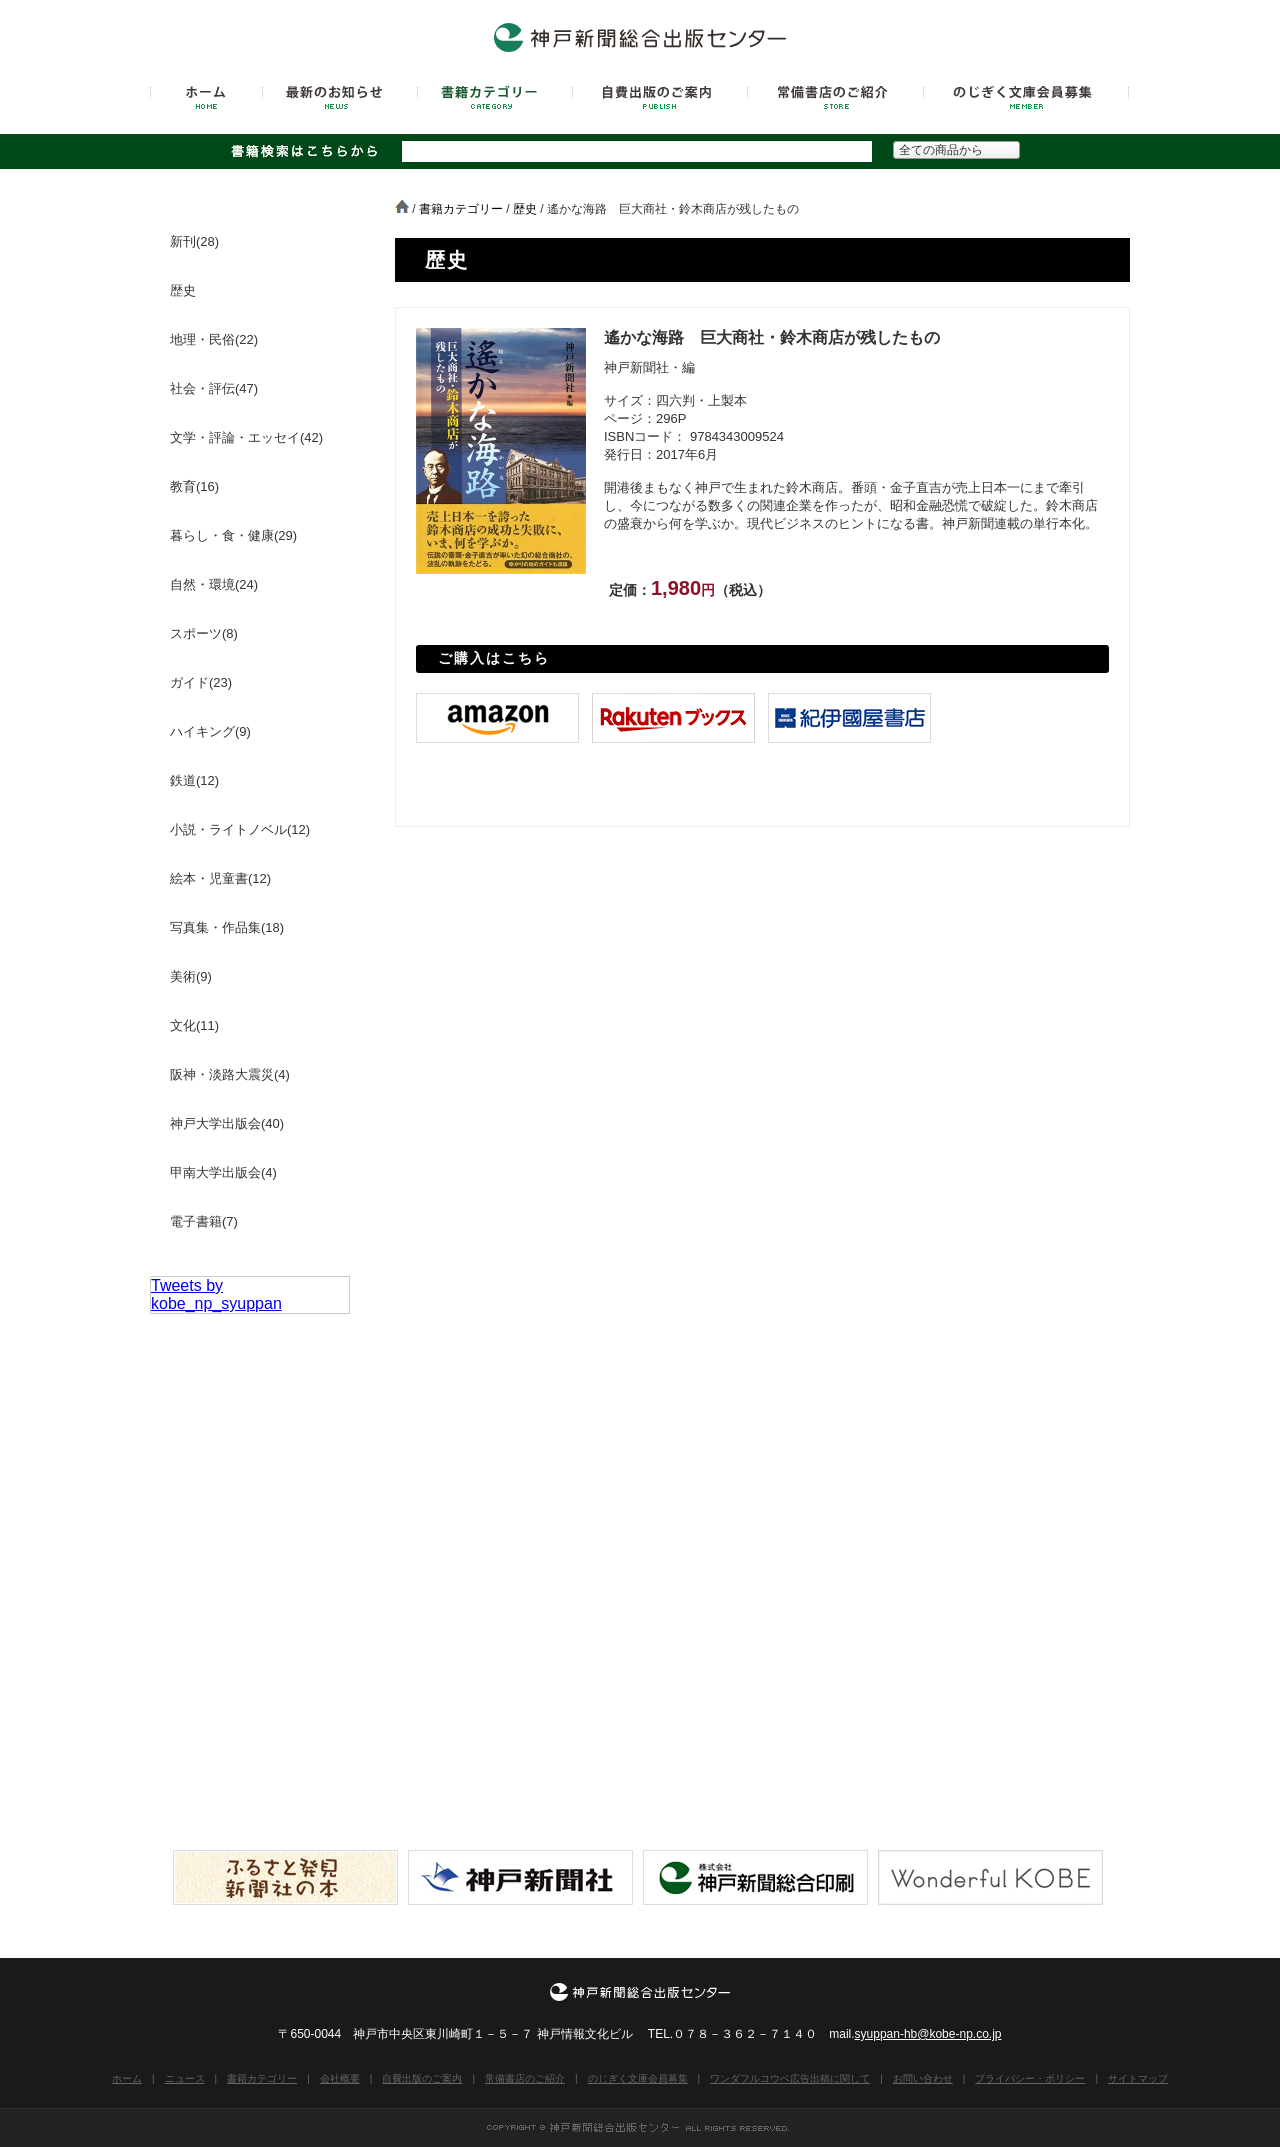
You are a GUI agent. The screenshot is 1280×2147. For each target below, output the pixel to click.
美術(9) (191, 976)
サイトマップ (1138, 2078)
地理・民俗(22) (214, 339)
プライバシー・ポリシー (1030, 2078)
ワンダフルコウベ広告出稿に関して (790, 2078)
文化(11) (194, 1025)
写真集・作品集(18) (227, 927)
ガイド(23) (201, 682)
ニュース (185, 2078)
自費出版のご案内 (422, 2078)
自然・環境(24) (214, 584)
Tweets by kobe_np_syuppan (216, 1294)
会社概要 (340, 2078)
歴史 (525, 209)
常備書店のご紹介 (525, 2078)
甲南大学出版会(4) (223, 1172)
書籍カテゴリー (461, 209)
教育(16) (194, 486)
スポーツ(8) (204, 633)
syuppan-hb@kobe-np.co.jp (928, 2034)
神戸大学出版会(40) (227, 1123)
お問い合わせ (923, 2078)
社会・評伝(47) (214, 388)
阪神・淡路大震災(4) (230, 1074)
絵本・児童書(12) (220, 878)
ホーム (127, 2078)
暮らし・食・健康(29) (233, 535)
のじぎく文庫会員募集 (638, 2078)
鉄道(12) (194, 780)
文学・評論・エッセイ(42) (246, 437)
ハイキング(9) (210, 731)
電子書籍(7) (204, 1221)
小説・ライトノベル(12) (240, 829)
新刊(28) (194, 241)
